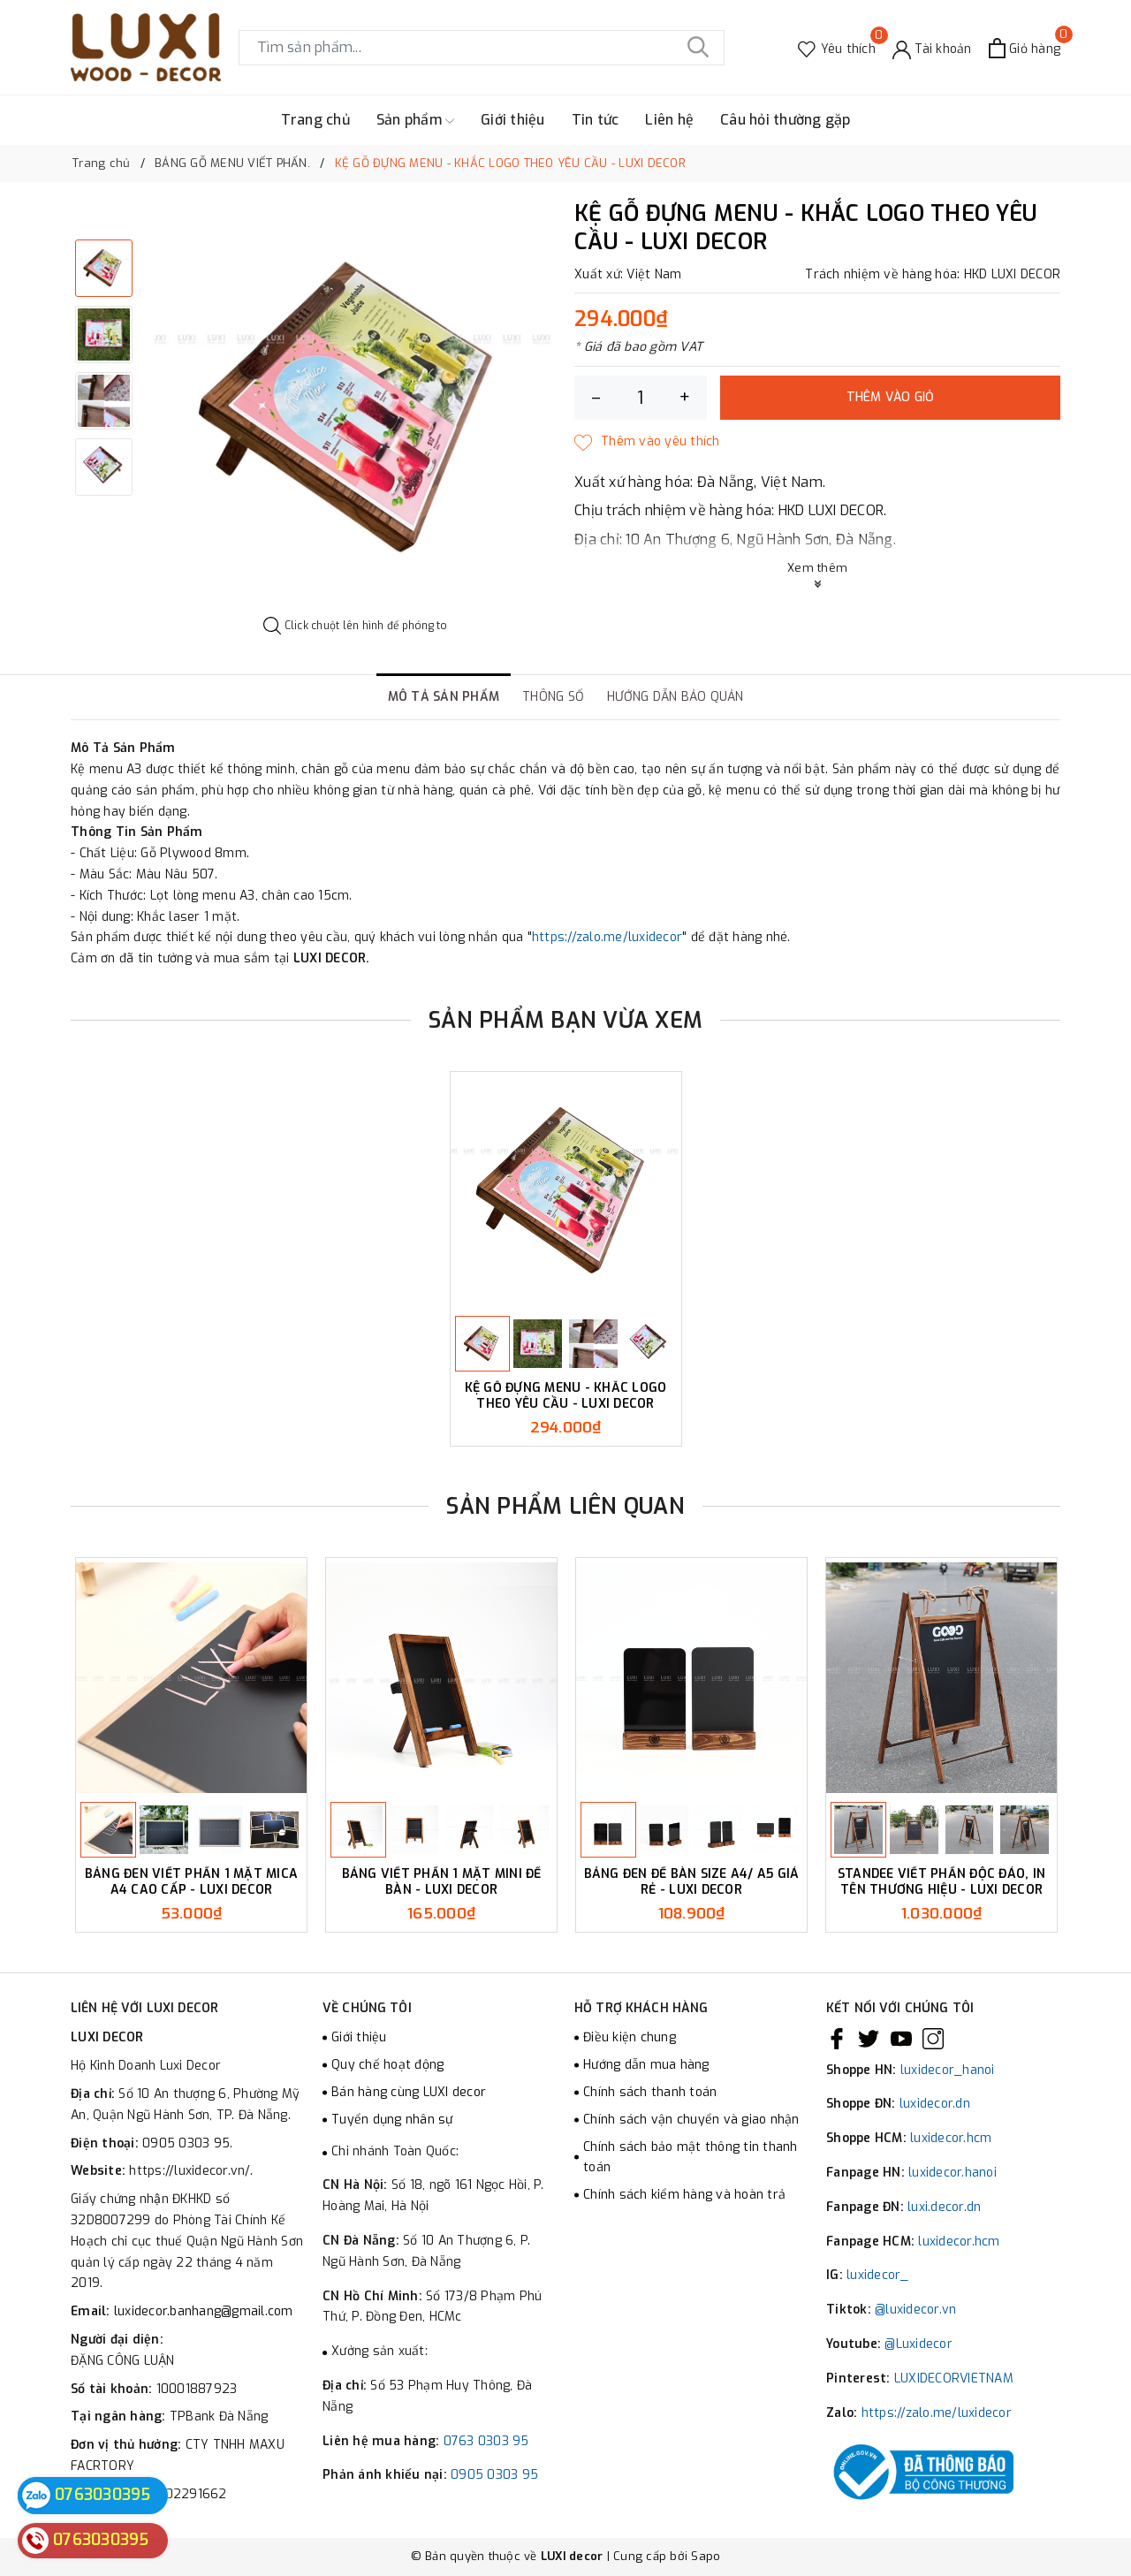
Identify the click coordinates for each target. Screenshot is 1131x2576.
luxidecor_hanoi (947, 2070)
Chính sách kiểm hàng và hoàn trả (684, 2194)
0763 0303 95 (486, 2441)
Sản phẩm (415, 120)
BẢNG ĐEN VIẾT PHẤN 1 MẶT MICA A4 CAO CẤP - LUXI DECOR (191, 1881)
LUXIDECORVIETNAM (953, 2378)
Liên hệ (669, 119)
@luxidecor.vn (915, 2309)
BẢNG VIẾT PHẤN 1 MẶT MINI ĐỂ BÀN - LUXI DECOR (442, 1881)
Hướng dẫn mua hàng (646, 2064)
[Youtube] (901, 2037)
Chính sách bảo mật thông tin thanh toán (690, 2158)
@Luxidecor (918, 2344)
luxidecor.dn (934, 2103)
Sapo (705, 2556)
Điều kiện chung (629, 2037)
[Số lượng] (641, 398)
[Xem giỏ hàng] (1024, 48)
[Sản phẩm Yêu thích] (837, 48)
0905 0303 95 (494, 2474)
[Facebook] (836, 2037)
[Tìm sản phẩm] (482, 47)
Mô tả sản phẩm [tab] (444, 696)
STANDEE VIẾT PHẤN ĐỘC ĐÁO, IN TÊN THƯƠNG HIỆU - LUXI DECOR (941, 1881)
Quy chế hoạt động (387, 2064)
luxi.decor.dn (944, 2207)
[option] (356, 410)
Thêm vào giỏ (890, 397)
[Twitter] (868, 2037)
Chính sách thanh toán (650, 2092)
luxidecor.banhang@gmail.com (203, 2311)
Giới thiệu (513, 119)
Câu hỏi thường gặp (785, 119)
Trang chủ (315, 119)
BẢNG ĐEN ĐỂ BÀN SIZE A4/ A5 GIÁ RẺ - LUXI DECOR (692, 1881)
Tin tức (595, 119)
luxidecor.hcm (950, 2138)
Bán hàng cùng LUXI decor (408, 2092)
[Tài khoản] (932, 48)
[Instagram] (933, 2037)
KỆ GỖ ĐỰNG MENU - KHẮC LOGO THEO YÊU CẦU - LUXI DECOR (566, 1395)
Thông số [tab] (553, 696)
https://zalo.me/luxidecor (607, 937)
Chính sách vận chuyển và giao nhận (691, 2119)
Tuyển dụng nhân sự (392, 2119)
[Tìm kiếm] (698, 47)
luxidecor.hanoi (952, 2172)
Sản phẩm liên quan (565, 1506)
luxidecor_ (877, 2275)
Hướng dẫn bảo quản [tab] (675, 696)
